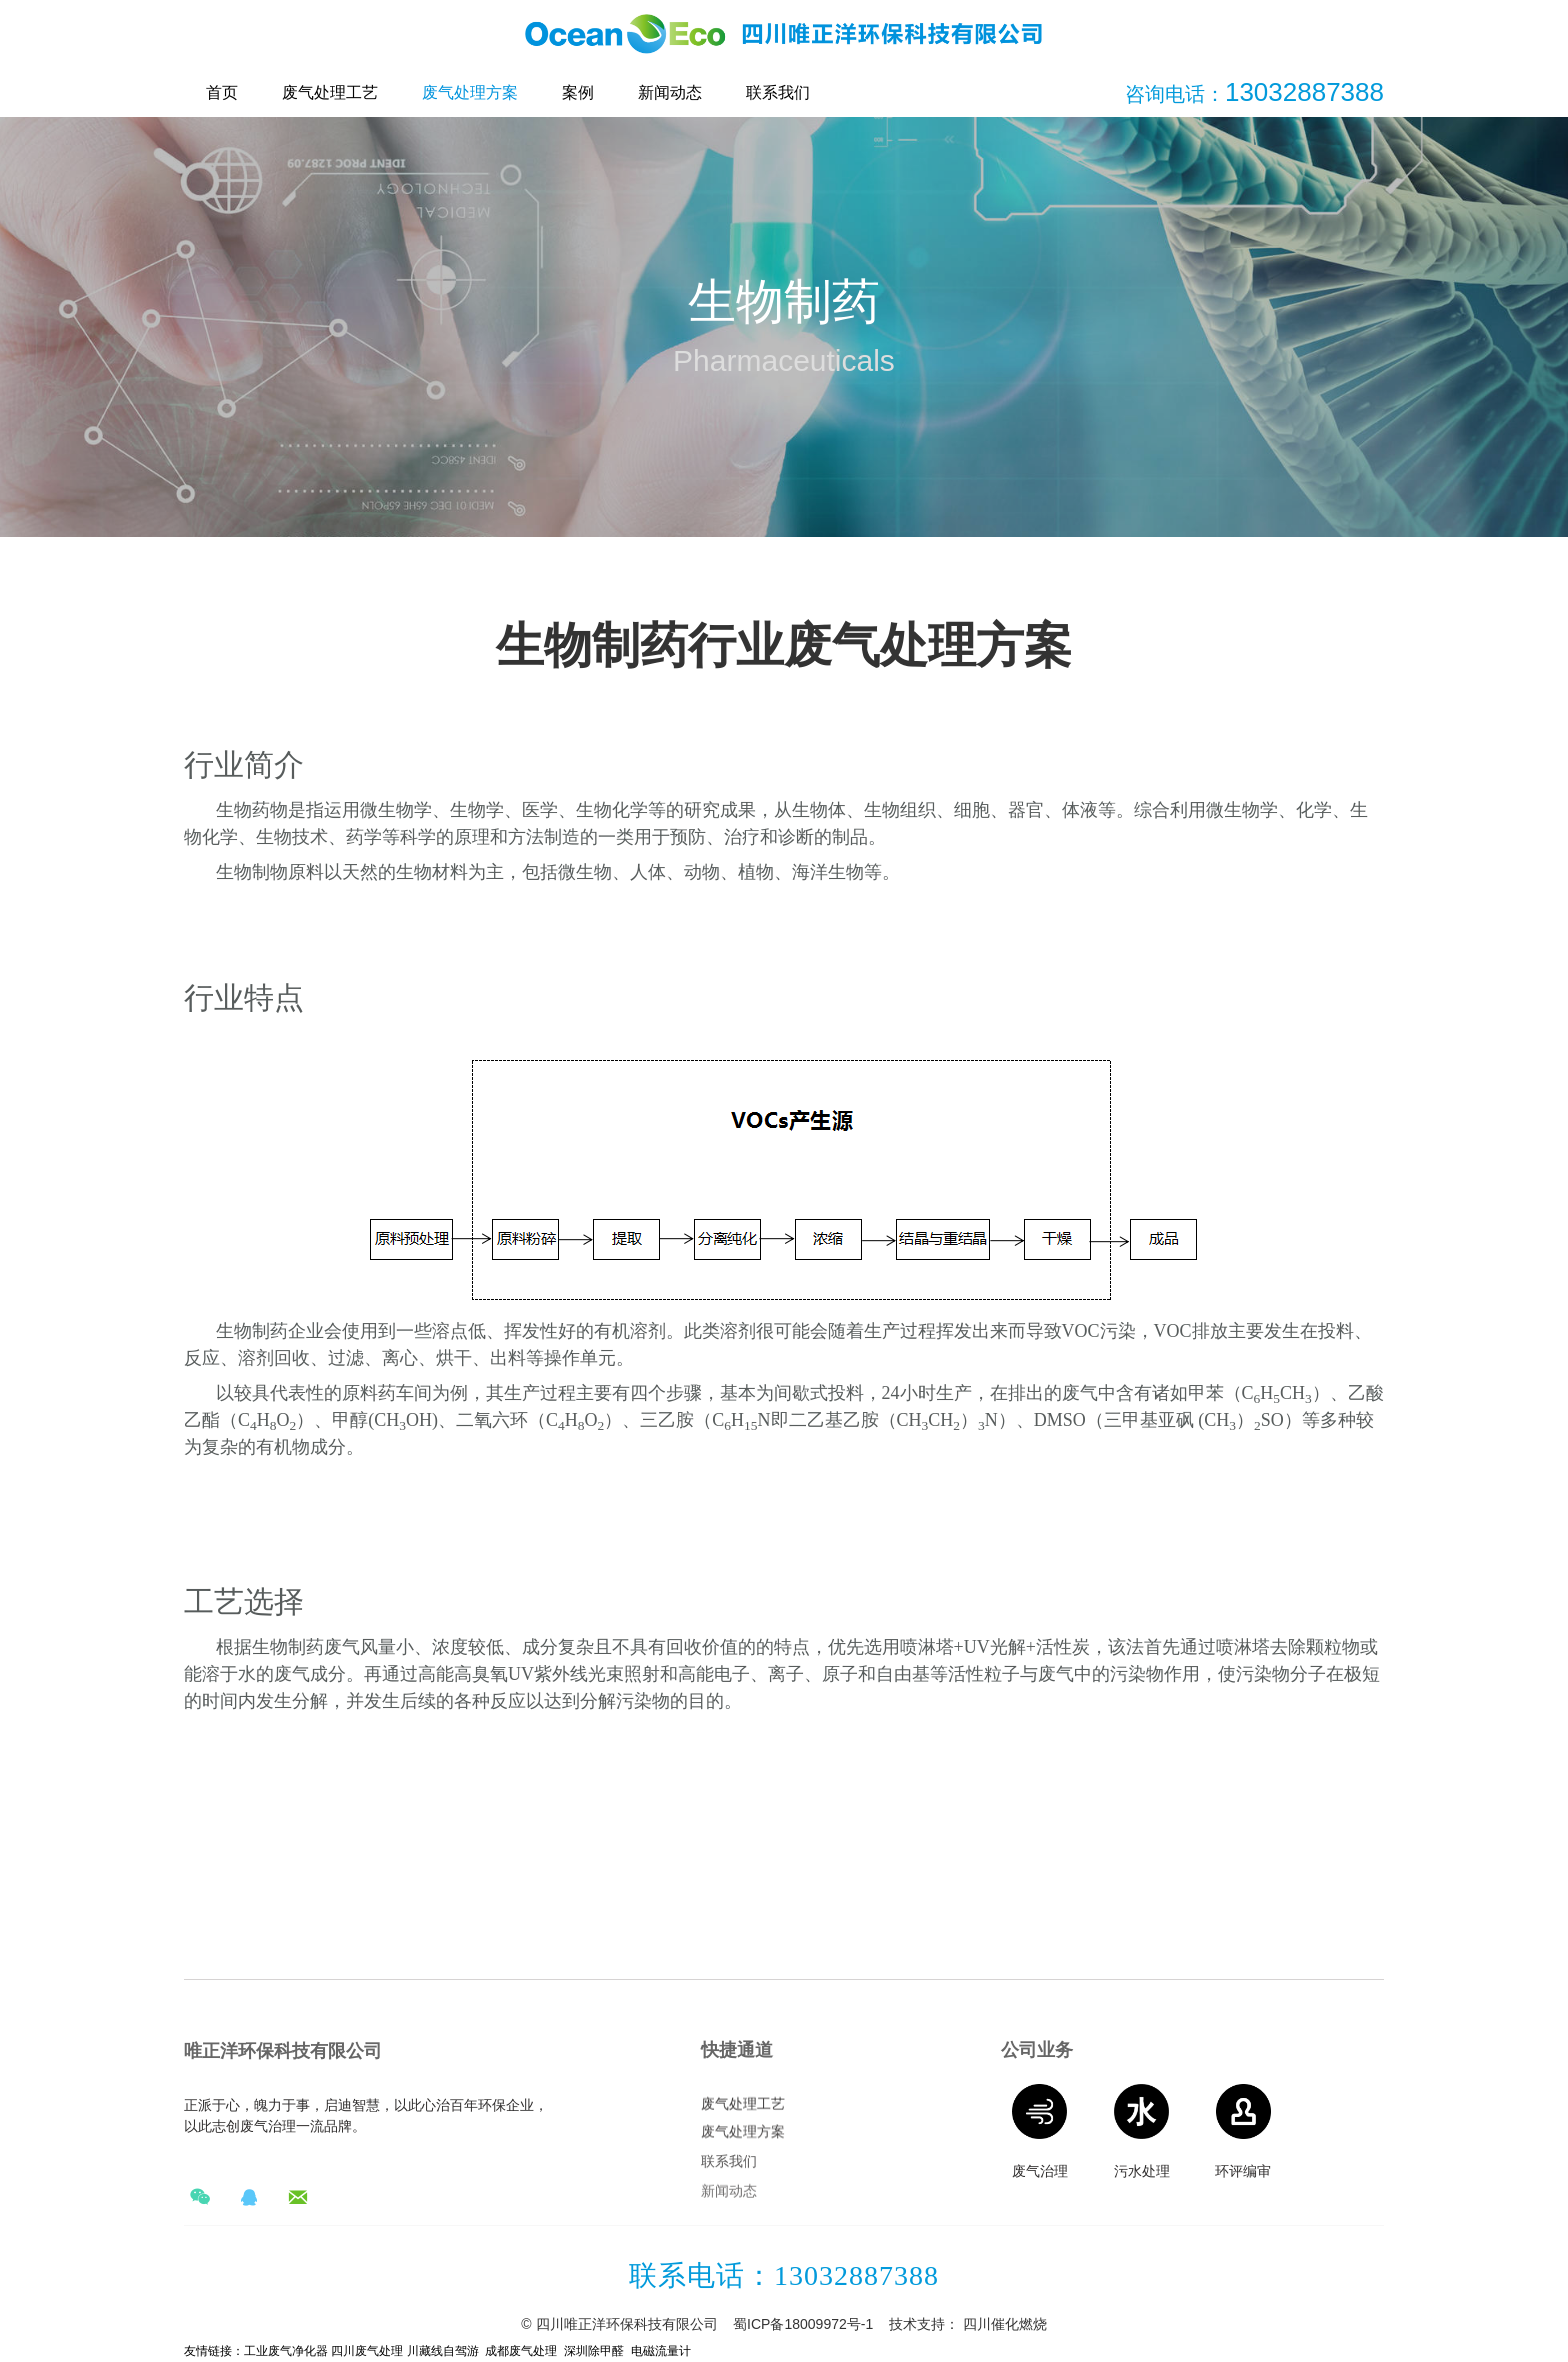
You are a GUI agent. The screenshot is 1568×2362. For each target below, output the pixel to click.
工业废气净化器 (286, 2351)
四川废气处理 (365, 2351)
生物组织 (900, 810)
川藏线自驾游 (443, 2351)
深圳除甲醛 (594, 2351)
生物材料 (432, 872)
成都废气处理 (521, 2351)
